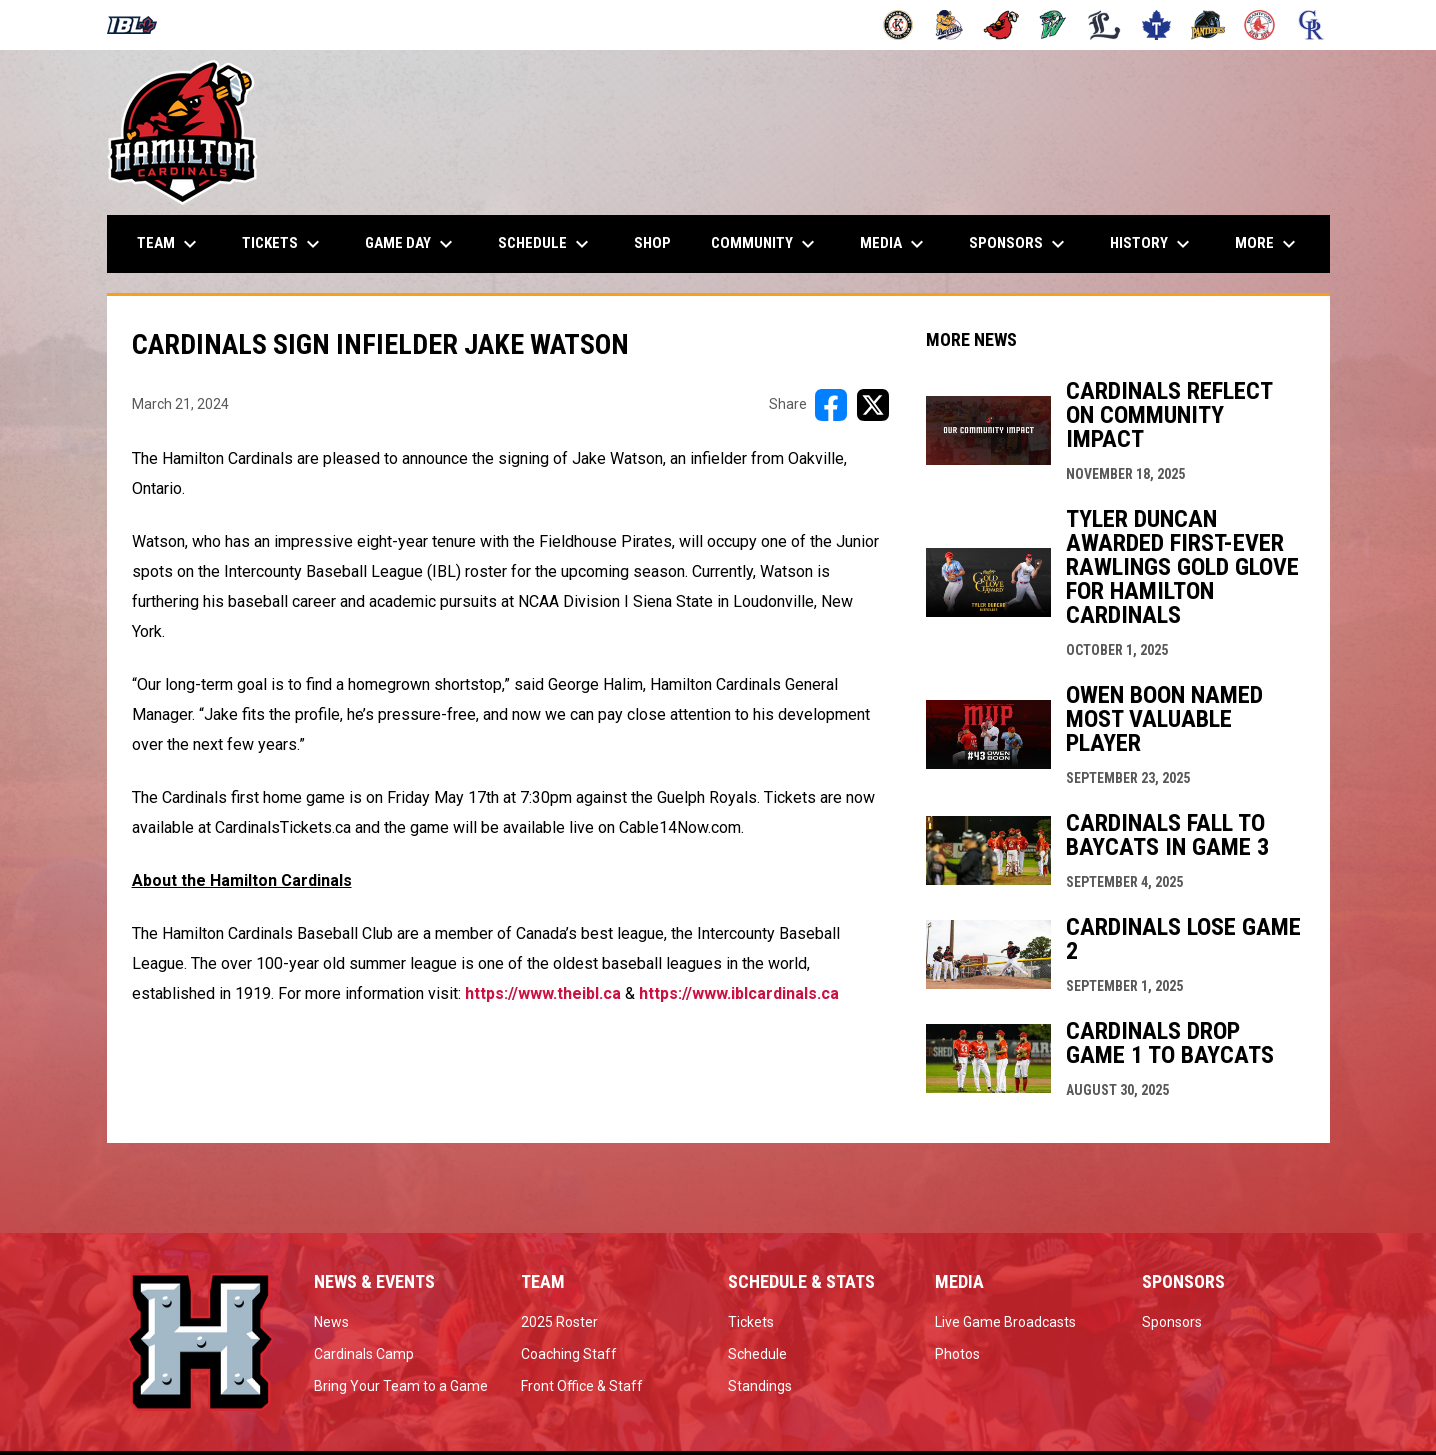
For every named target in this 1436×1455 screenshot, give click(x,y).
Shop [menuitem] (660, 242)
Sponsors (1172, 1322)
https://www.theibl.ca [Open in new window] (543, 993)
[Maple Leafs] (1156, 25)
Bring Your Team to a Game (401, 1386)
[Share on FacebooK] (831, 405)
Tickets (751, 1322)
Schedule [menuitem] (546, 244)
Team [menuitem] (169, 244)
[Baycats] (949, 25)
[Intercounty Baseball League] (139, 25)
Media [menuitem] (894, 244)
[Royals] (1311, 25)
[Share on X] (873, 405)
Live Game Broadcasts (1005, 1322)
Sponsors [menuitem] (1019, 244)
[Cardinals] (1001, 25)
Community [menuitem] (765, 244)
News (331, 1322)
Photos (957, 1354)
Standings (760, 1386)
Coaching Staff (569, 1354)
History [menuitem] (1152, 244)
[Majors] (1104, 25)
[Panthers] (1208, 25)
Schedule (757, 1354)
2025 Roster (559, 1322)
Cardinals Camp (364, 1354)
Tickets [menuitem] (283, 244)
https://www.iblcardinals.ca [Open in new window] (739, 993)
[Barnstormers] (898, 25)
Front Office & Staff (582, 1386)
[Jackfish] (1053, 25)
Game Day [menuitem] (411, 244)
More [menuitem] (1268, 244)
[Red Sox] (1259, 25)
